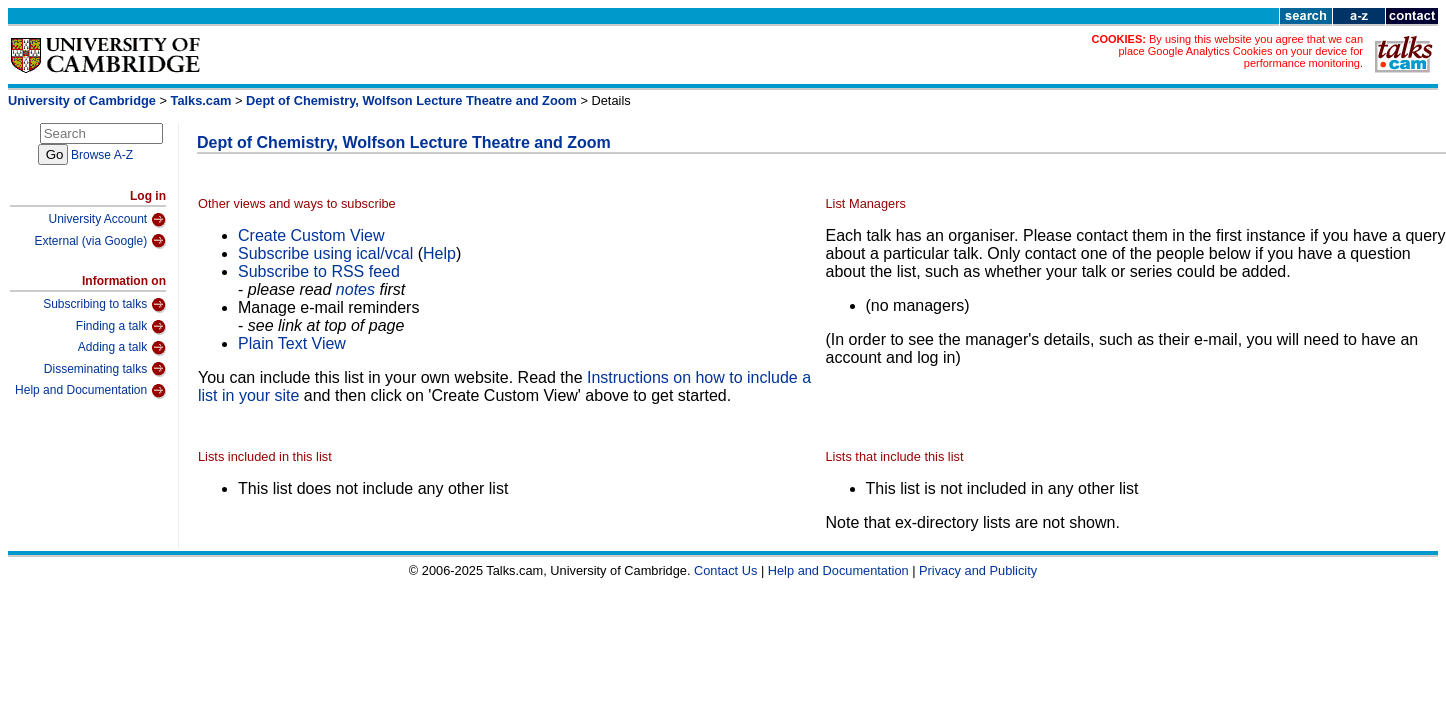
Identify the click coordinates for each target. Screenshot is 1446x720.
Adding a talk (122, 348)
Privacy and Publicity (978, 570)
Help (439, 253)
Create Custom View (311, 235)
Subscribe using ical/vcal (325, 253)
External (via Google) (100, 241)
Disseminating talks (105, 369)
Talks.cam (201, 100)
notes (355, 289)
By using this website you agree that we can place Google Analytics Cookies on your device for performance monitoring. (1240, 51)
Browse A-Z (102, 155)
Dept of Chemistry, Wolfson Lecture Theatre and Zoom (411, 100)
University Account (107, 220)
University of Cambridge (82, 100)
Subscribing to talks (104, 305)
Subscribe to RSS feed (319, 271)
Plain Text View (292, 343)
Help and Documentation (90, 391)
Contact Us (725, 570)
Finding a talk (121, 327)
